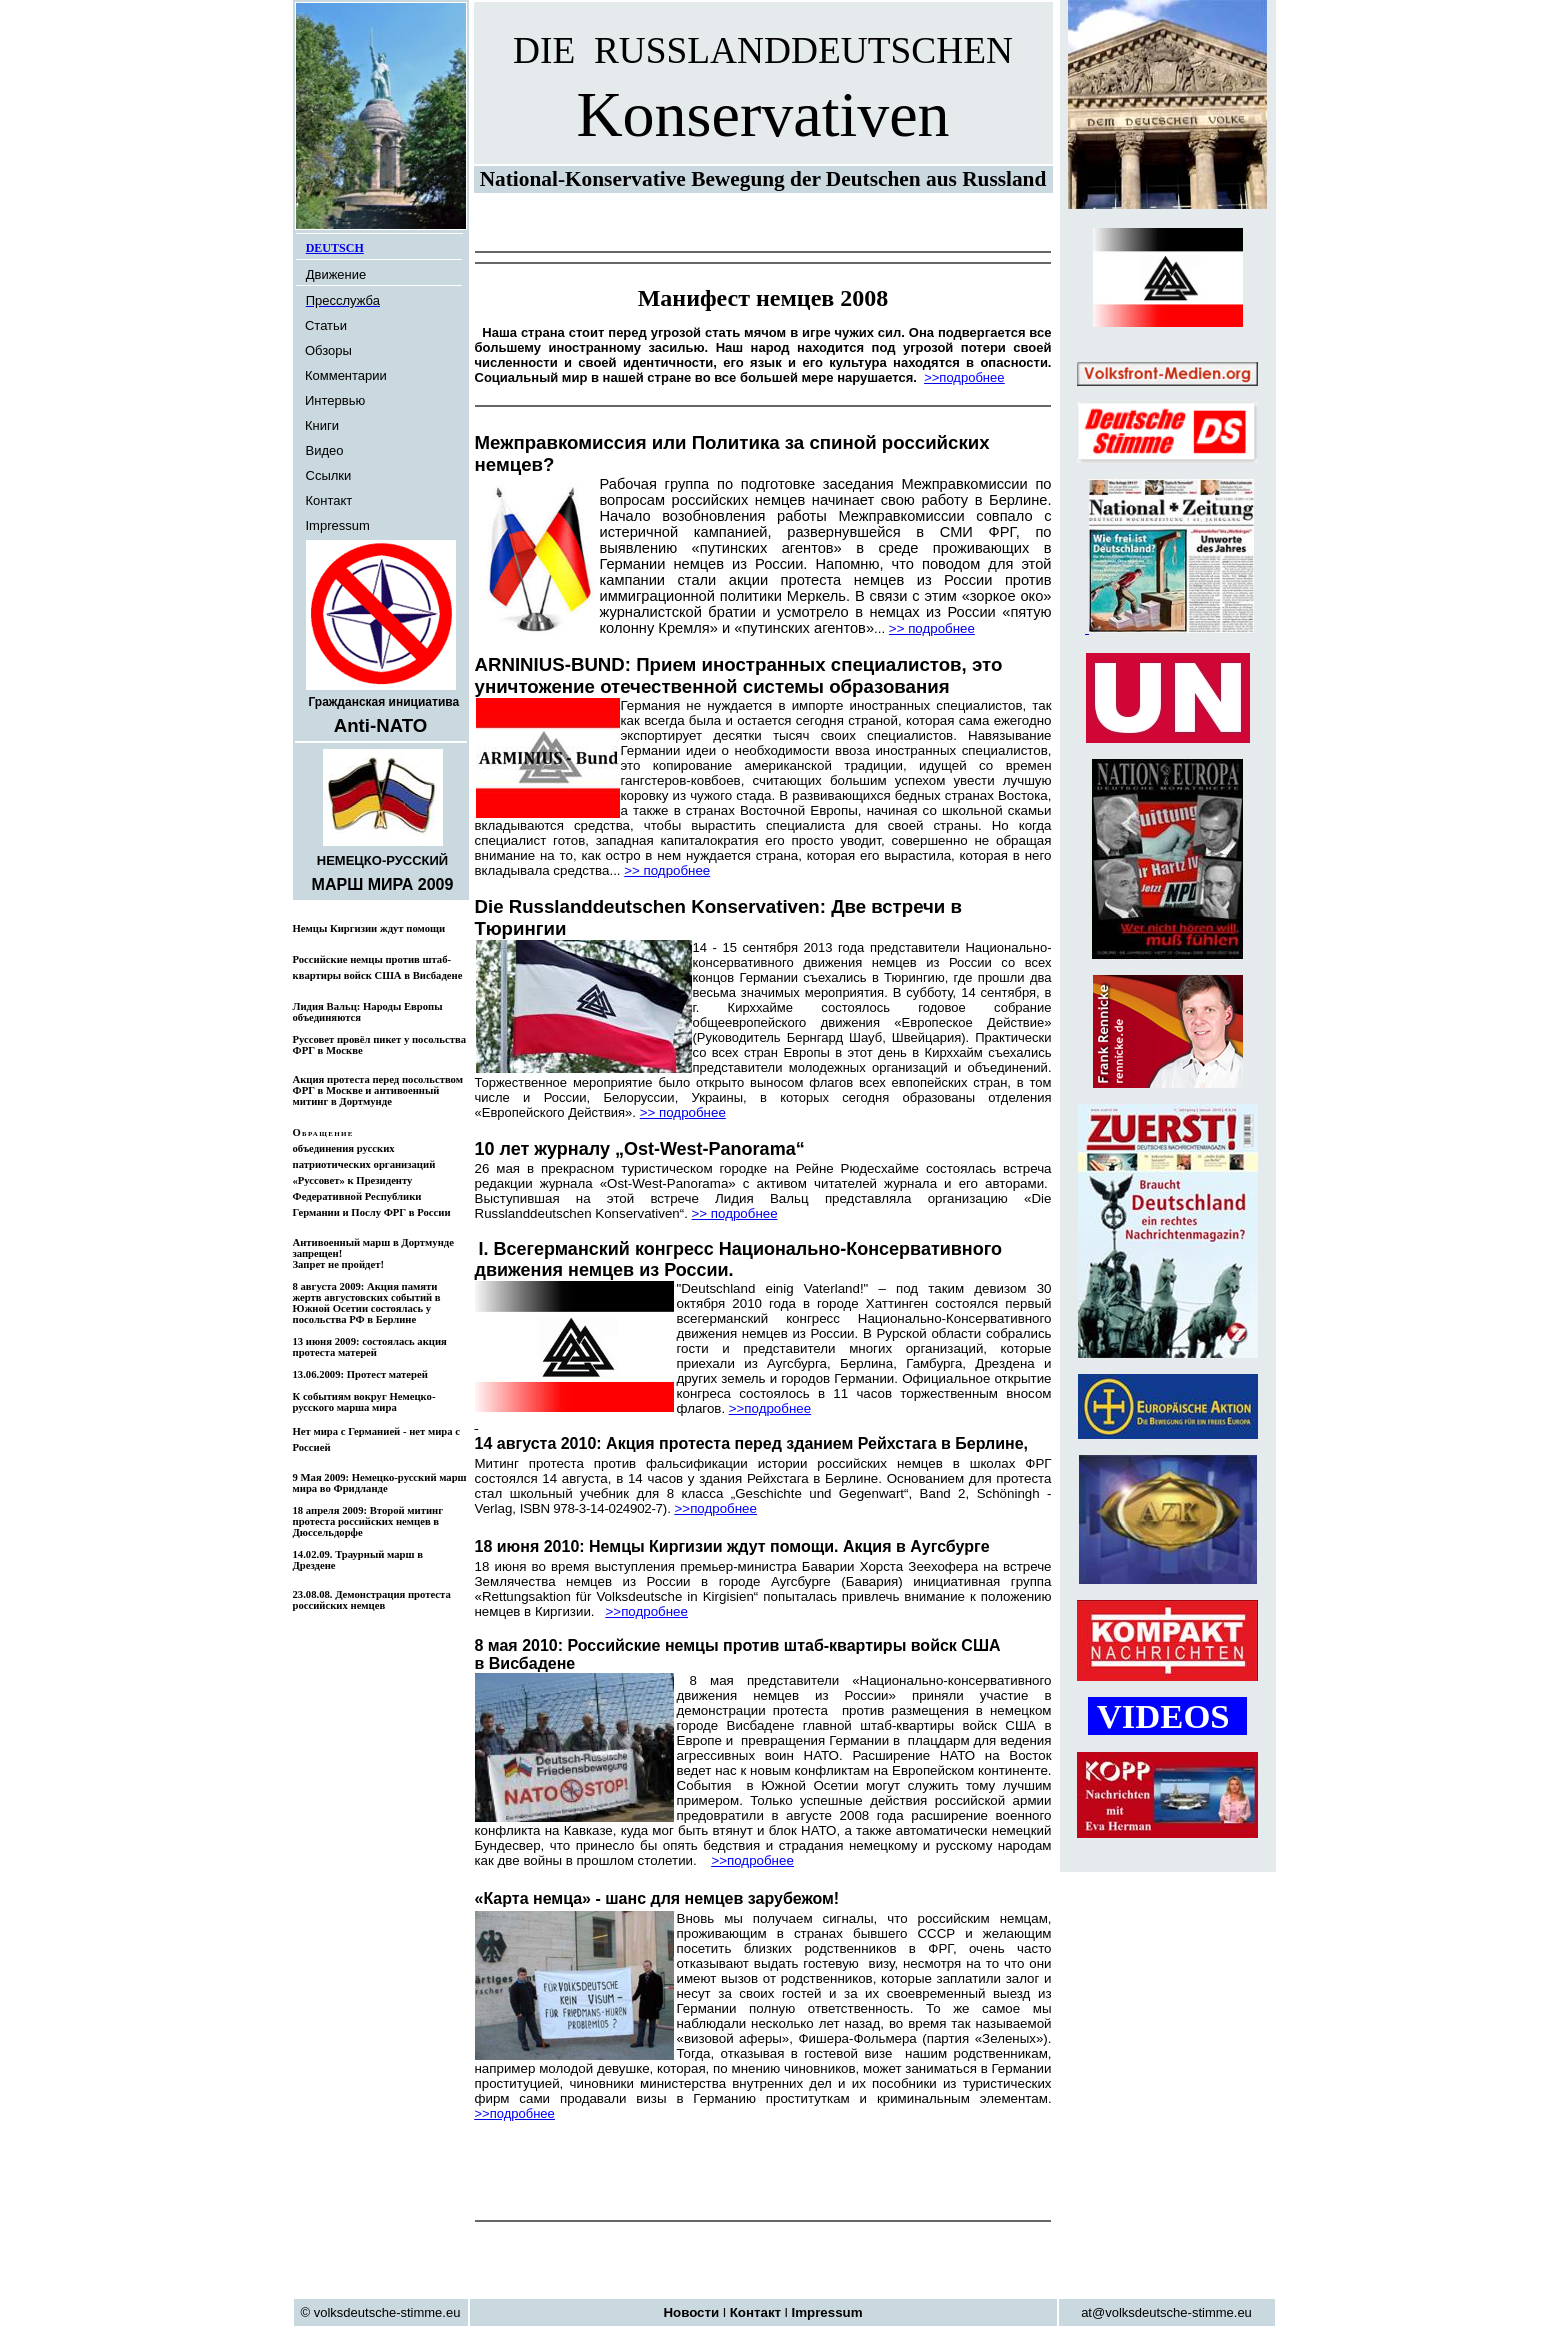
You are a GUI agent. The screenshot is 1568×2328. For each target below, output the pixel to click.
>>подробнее (770, 1408)
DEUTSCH (335, 248)
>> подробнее (932, 628)
